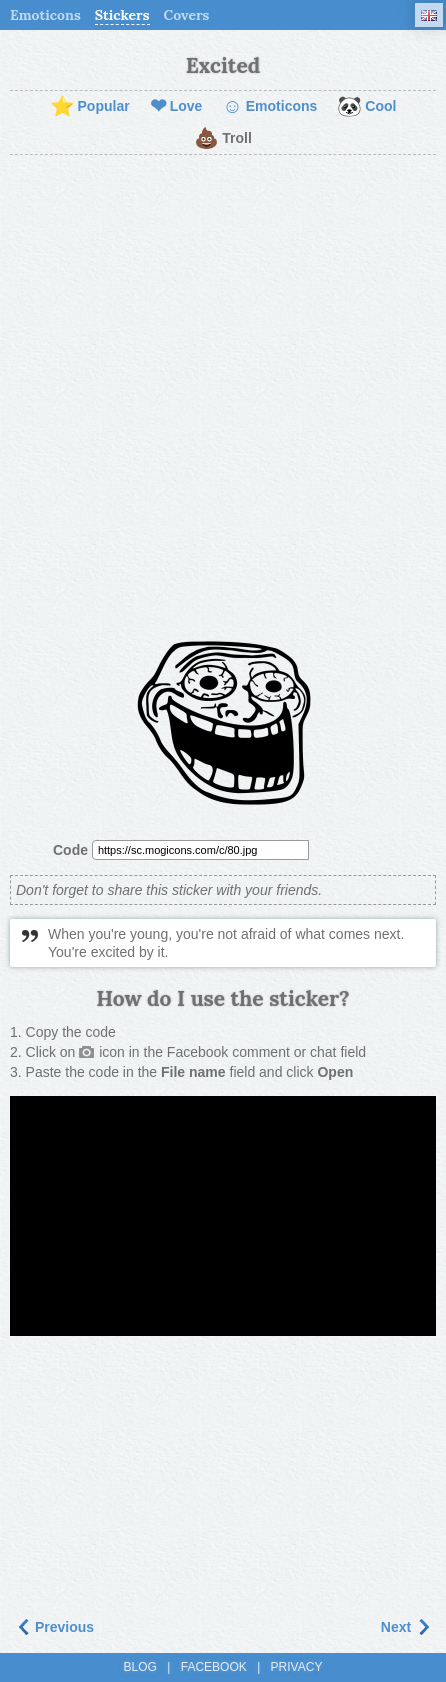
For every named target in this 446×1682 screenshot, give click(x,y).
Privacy (297, 1667)
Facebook (214, 1667)
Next (406, 1627)
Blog (140, 1667)
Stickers (122, 15)
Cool (366, 107)
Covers (187, 15)
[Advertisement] (223, 398)
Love (176, 107)
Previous (54, 1627)
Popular (90, 107)
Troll (223, 139)
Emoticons (45, 15)
